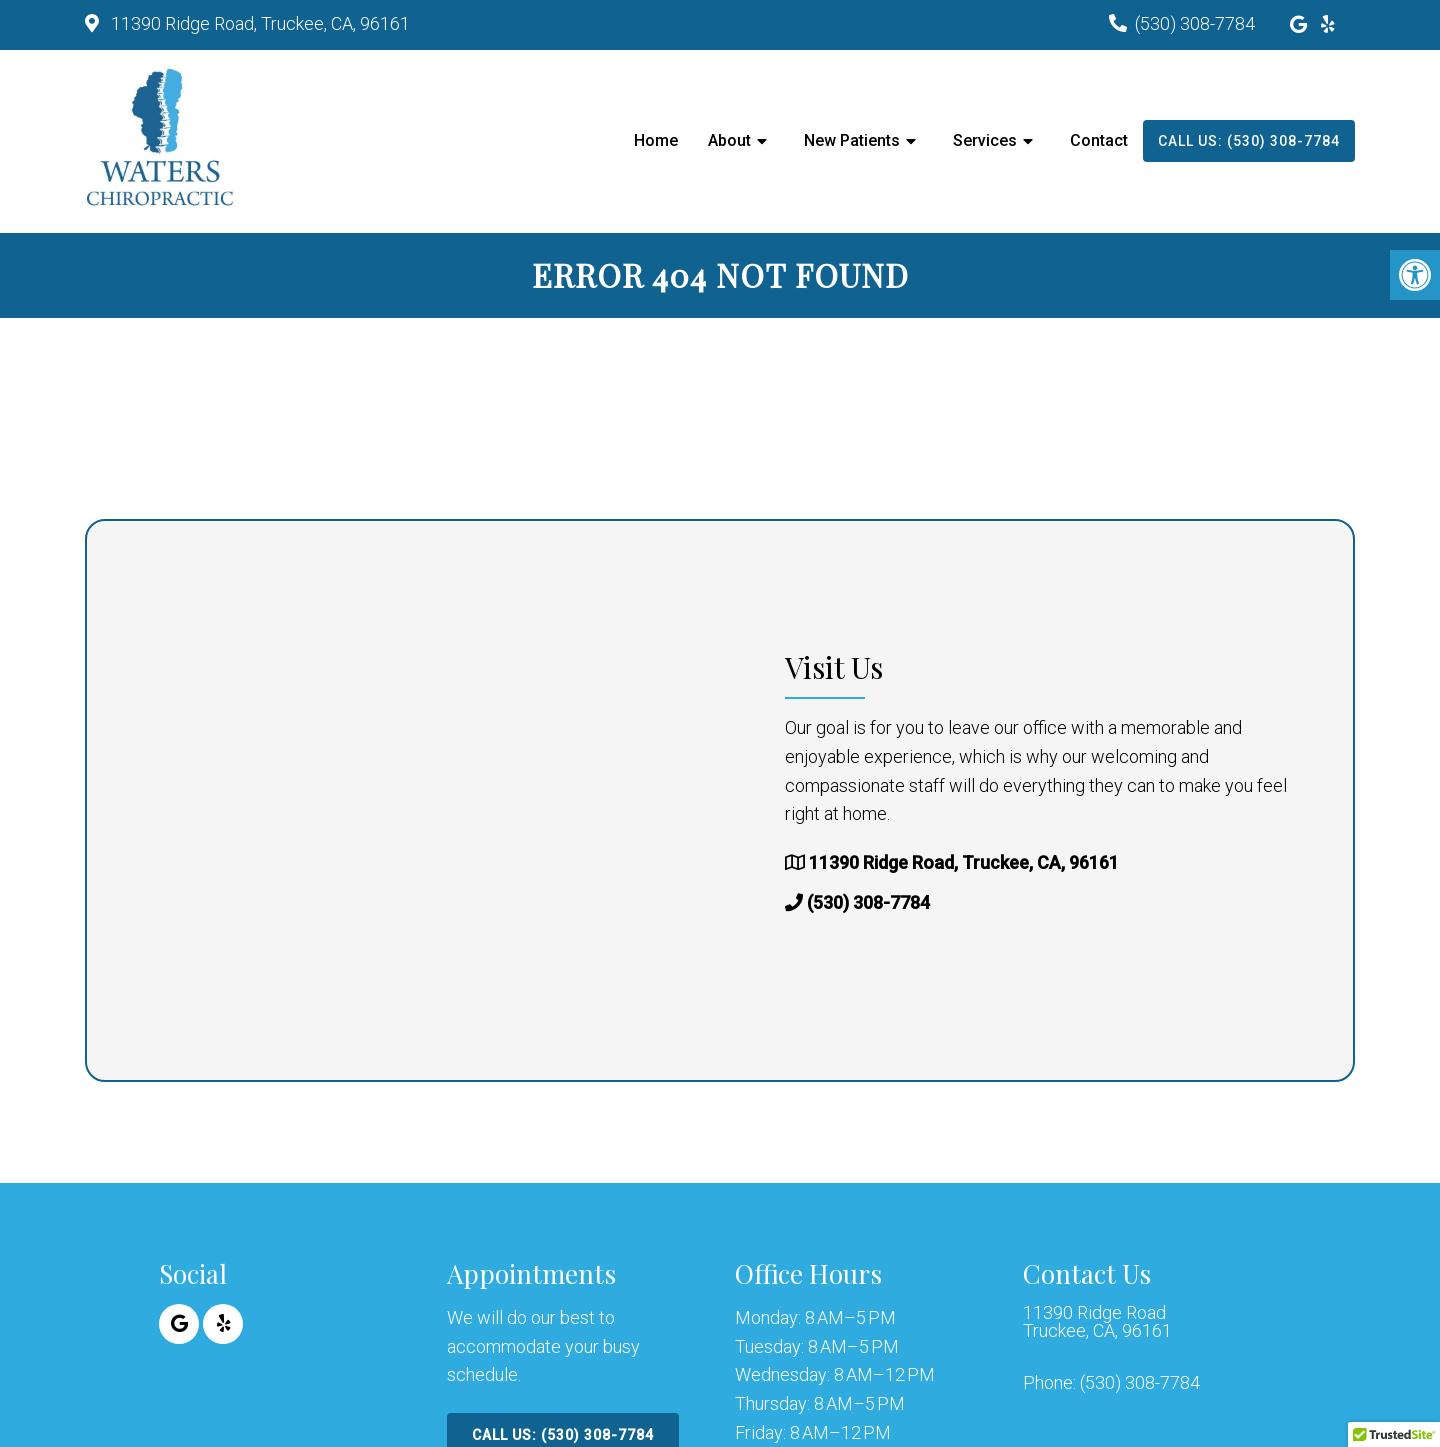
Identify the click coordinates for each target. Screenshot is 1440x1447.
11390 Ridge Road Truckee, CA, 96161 (1097, 1322)
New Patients (852, 140)
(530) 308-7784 (1195, 23)
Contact (1099, 140)
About (729, 140)
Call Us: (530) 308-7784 (1249, 141)
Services (985, 140)
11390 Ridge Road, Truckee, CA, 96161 (258, 23)
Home (656, 140)
